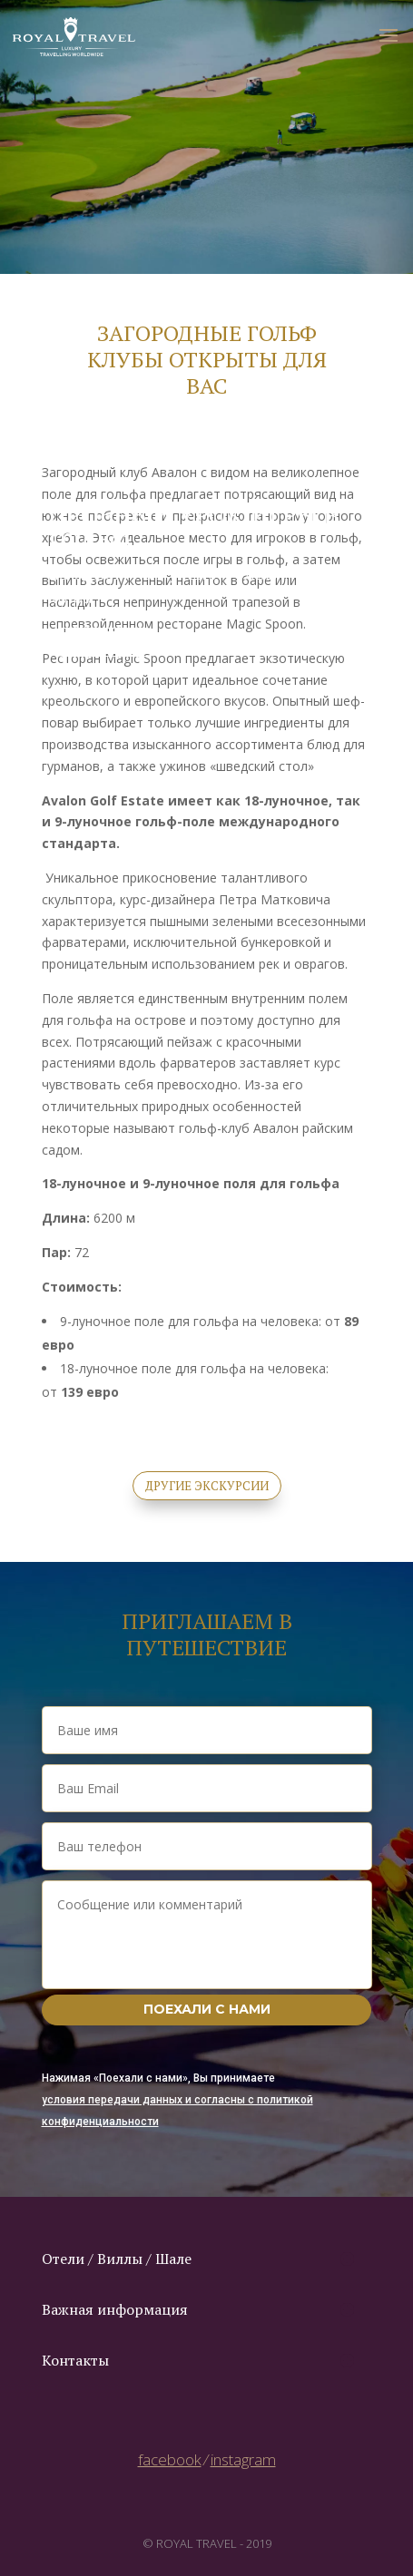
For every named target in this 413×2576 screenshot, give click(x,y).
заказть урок (105, 642)
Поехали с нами (206, 2009)
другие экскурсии (207, 1486)
